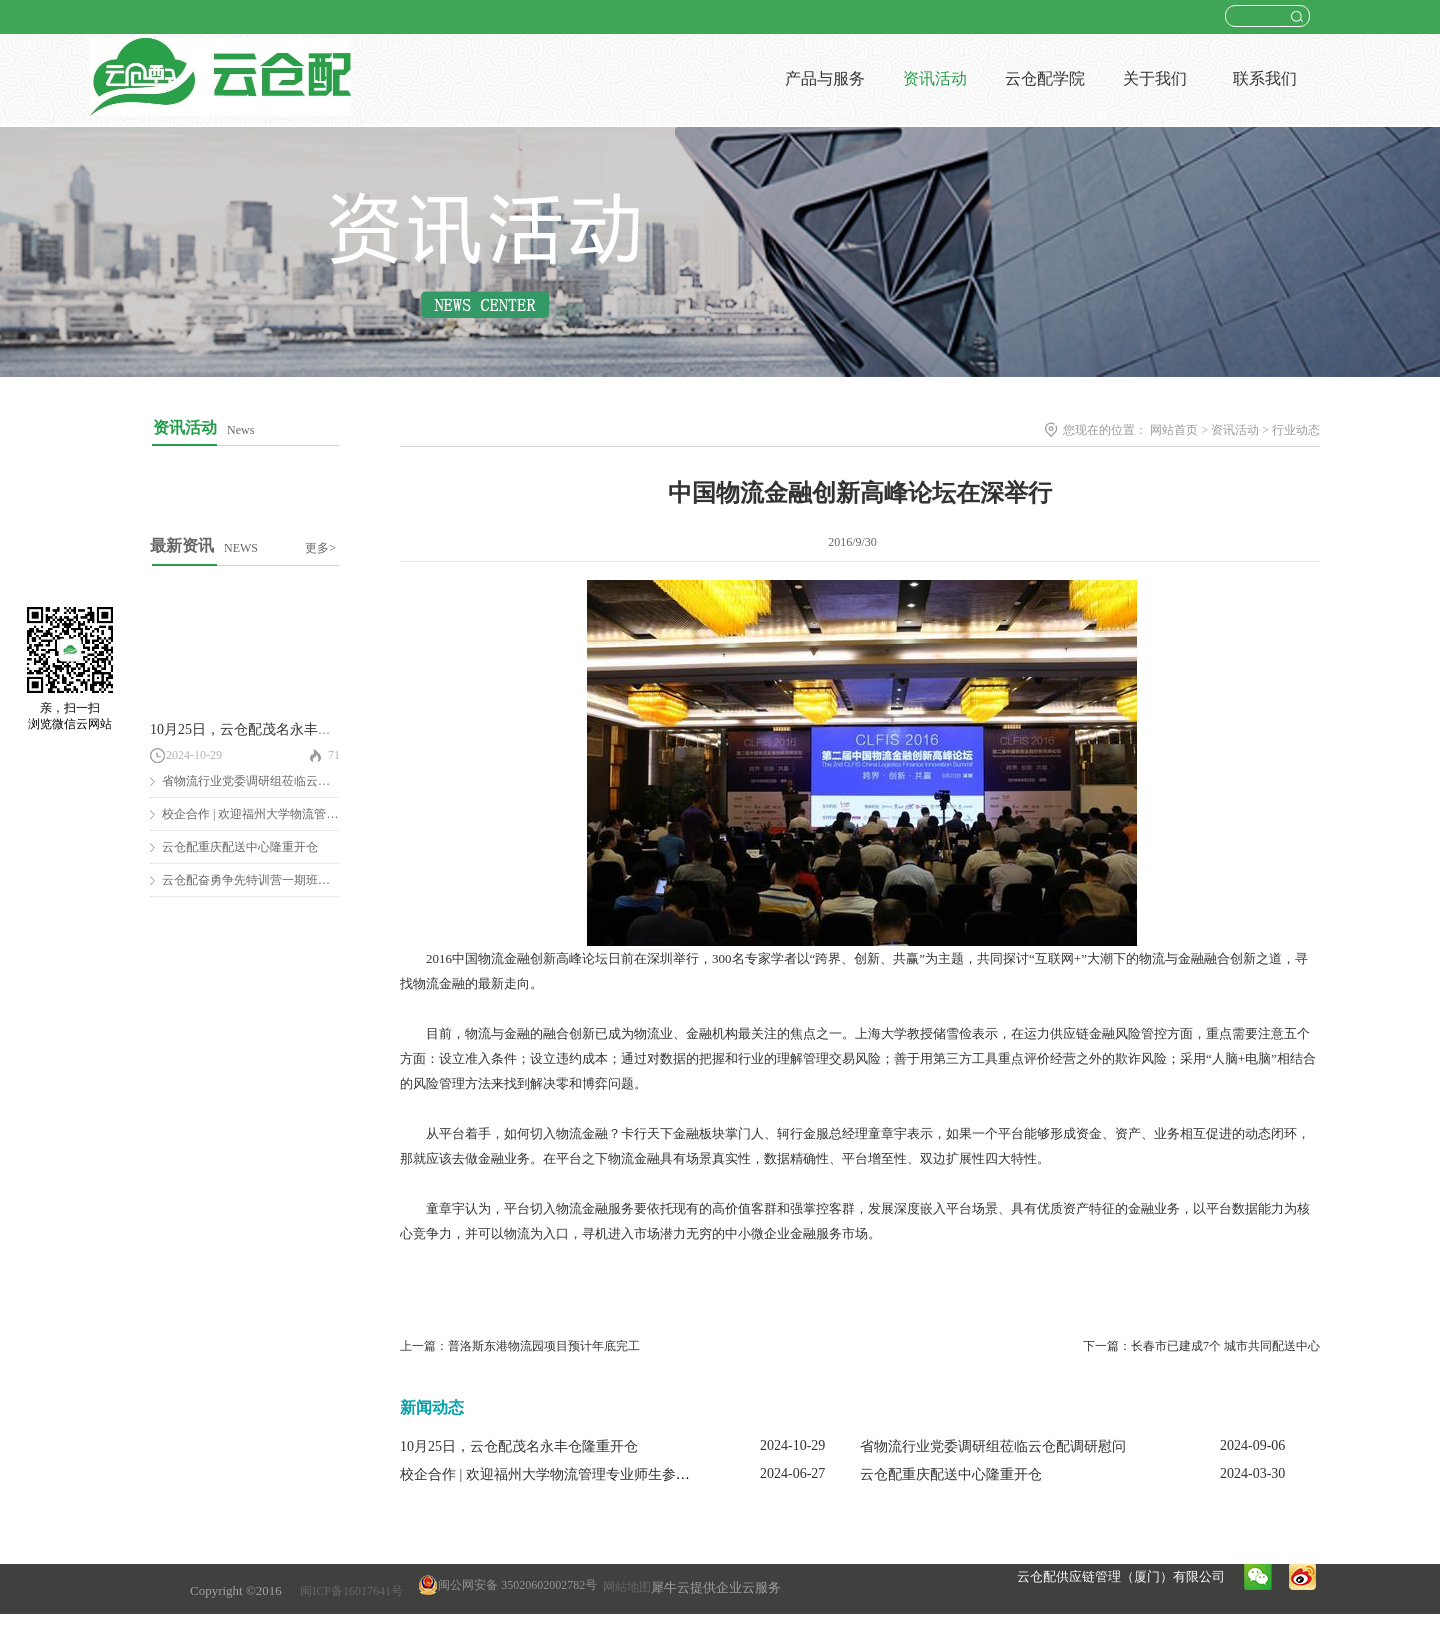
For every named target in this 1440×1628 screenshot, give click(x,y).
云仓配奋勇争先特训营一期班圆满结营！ (270, 880)
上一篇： (520, 1346)
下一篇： (1201, 1346)
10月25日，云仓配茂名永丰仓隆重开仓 (269, 729)
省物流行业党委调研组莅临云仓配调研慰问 (276, 781)
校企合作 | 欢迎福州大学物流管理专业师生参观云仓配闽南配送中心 (608, 1474)
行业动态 (1296, 430)
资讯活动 (1235, 430)
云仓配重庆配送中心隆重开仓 (240, 847)
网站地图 (624, 1587)
